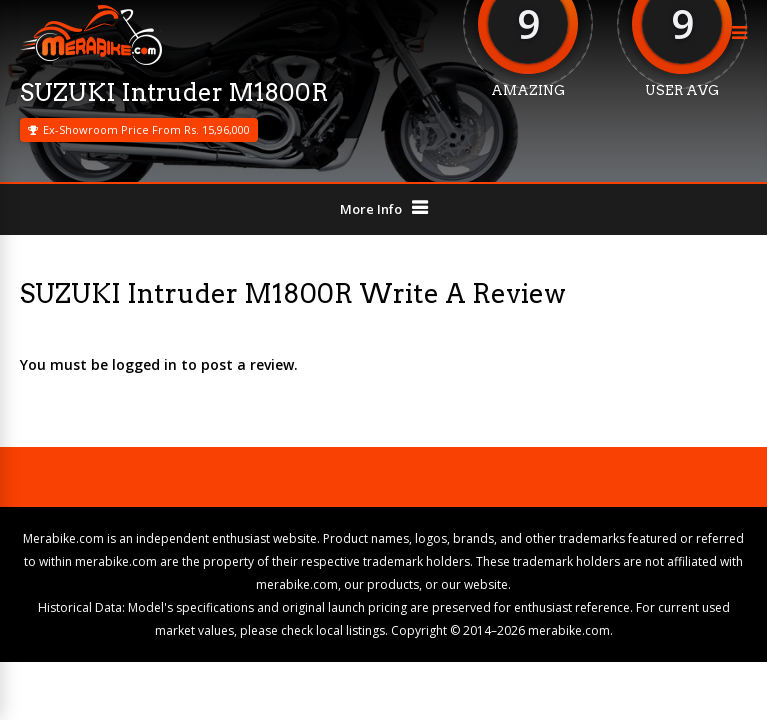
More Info (371, 209)
